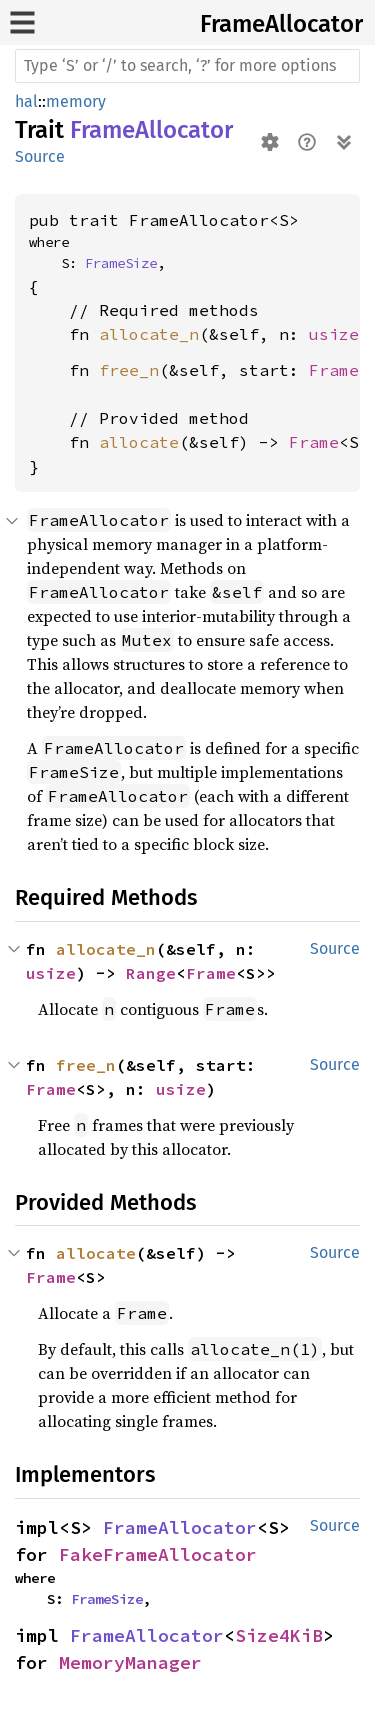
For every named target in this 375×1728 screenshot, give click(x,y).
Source (40, 156)
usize (334, 334)
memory (76, 101)
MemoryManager (130, 1662)
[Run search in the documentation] (187, 66)
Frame (334, 370)
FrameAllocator (281, 24)
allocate (139, 442)
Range (151, 973)
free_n (129, 370)
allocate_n (149, 334)
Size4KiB (279, 1635)
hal (26, 101)
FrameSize (121, 263)
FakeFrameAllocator (158, 1554)
